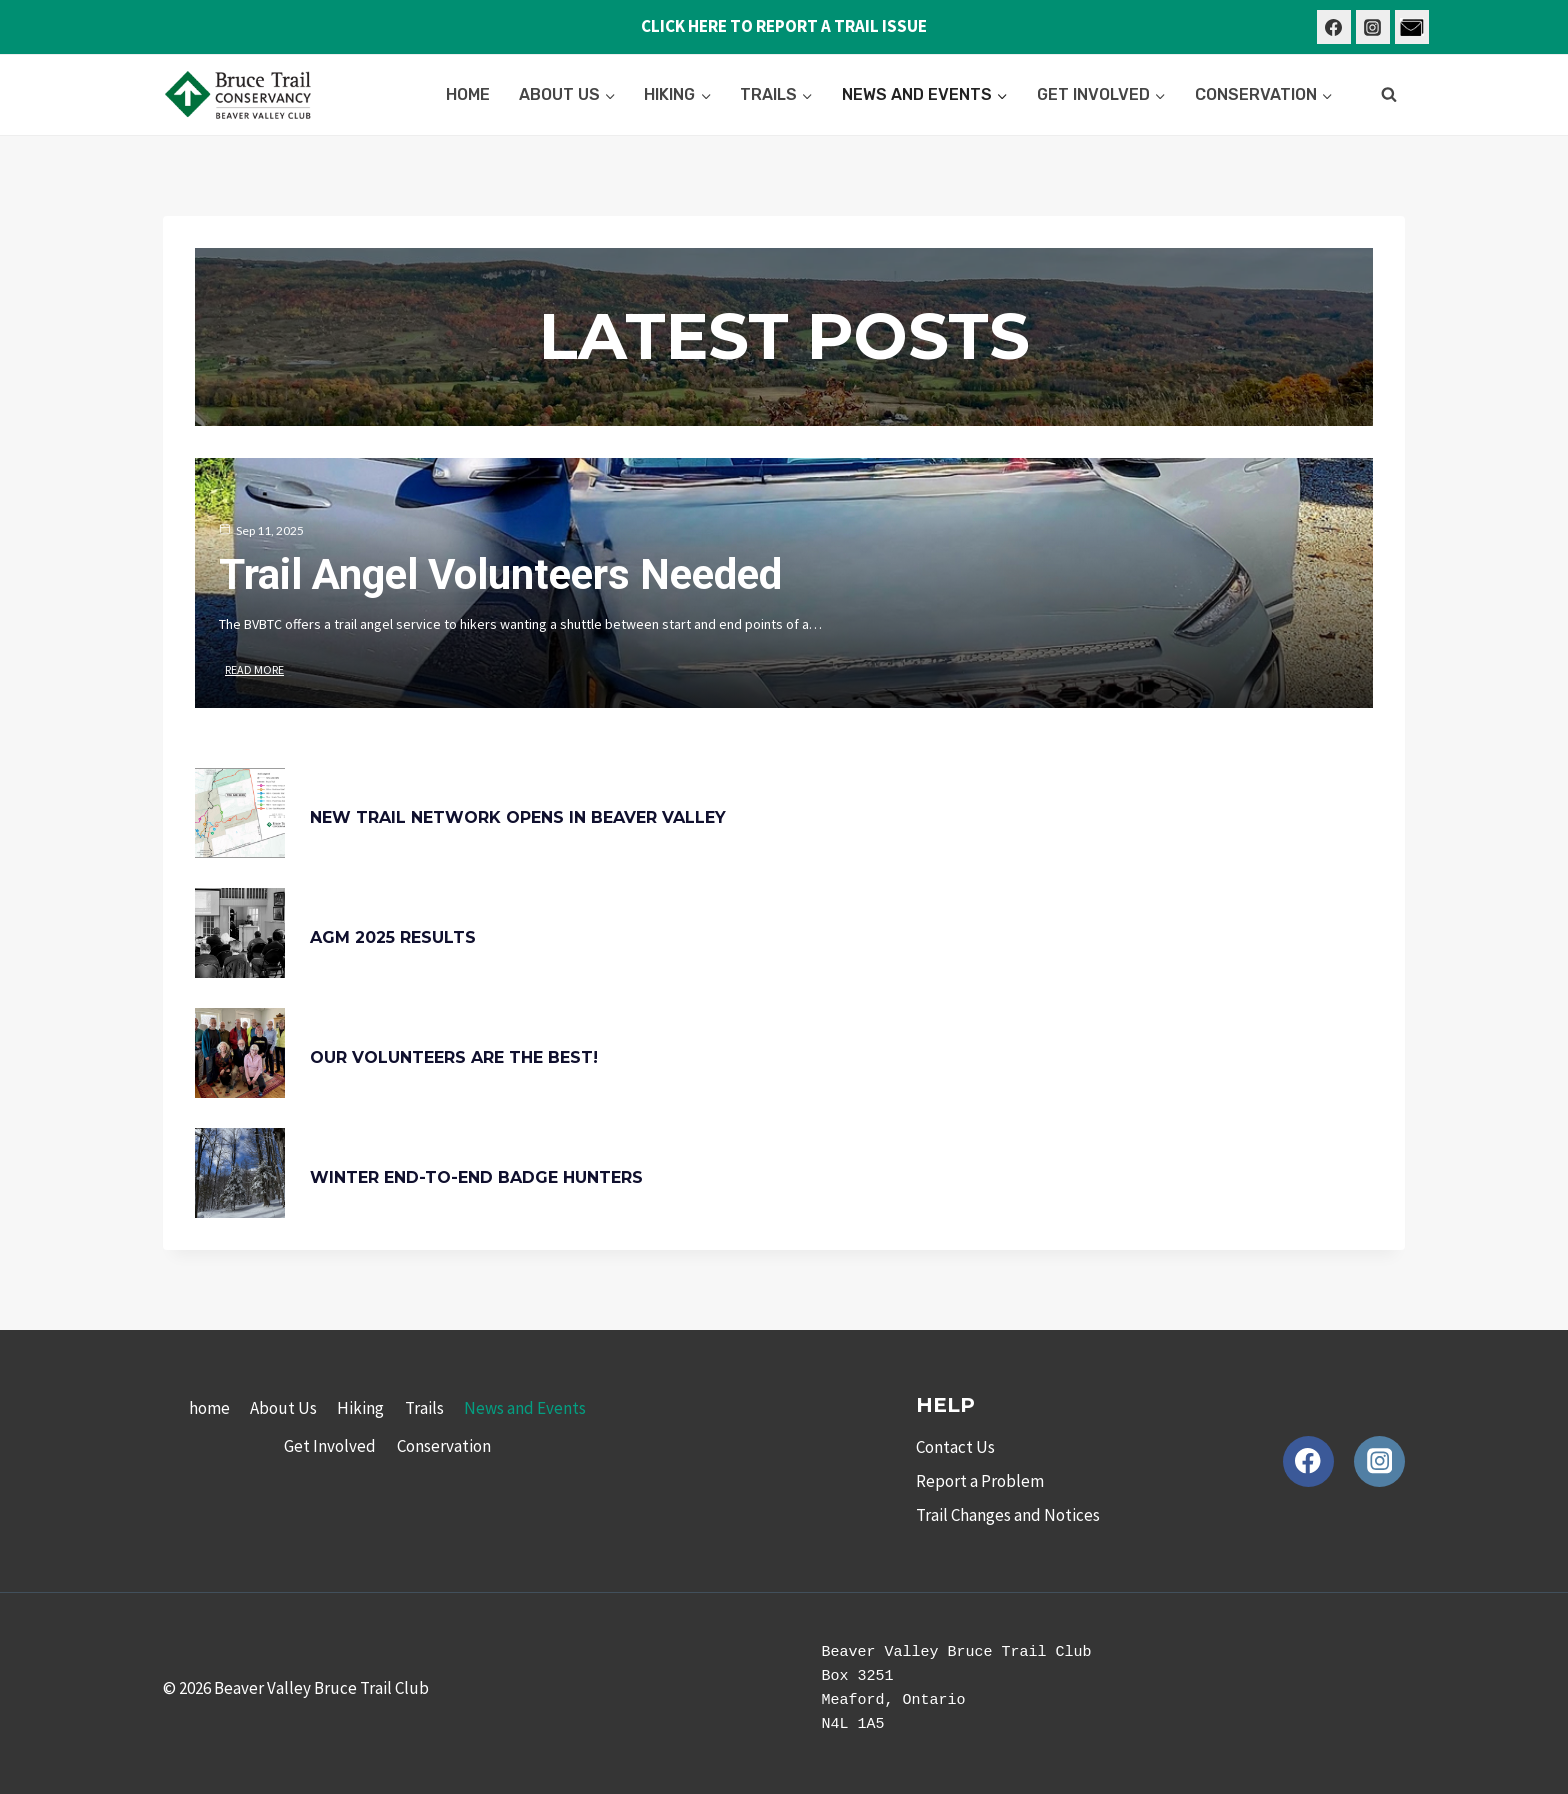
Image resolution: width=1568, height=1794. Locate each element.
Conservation (444, 1446)
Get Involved (330, 1446)
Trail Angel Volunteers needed (500, 574)
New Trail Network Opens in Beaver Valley (518, 817)
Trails (424, 1408)
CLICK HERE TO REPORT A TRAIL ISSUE (784, 26)
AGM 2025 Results (393, 937)
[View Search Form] (1389, 95)
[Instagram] (1373, 27)
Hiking (360, 1408)
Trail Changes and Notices (1008, 1515)
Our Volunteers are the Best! (454, 1057)
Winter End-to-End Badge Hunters (476, 1177)
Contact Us (955, 1447)
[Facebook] (1334, 27)
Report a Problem (980, 1481)
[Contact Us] (1412, 27)
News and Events (525, 1408)
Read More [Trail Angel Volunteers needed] (254, 669)
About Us (283, 1408)
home (468, 94)
